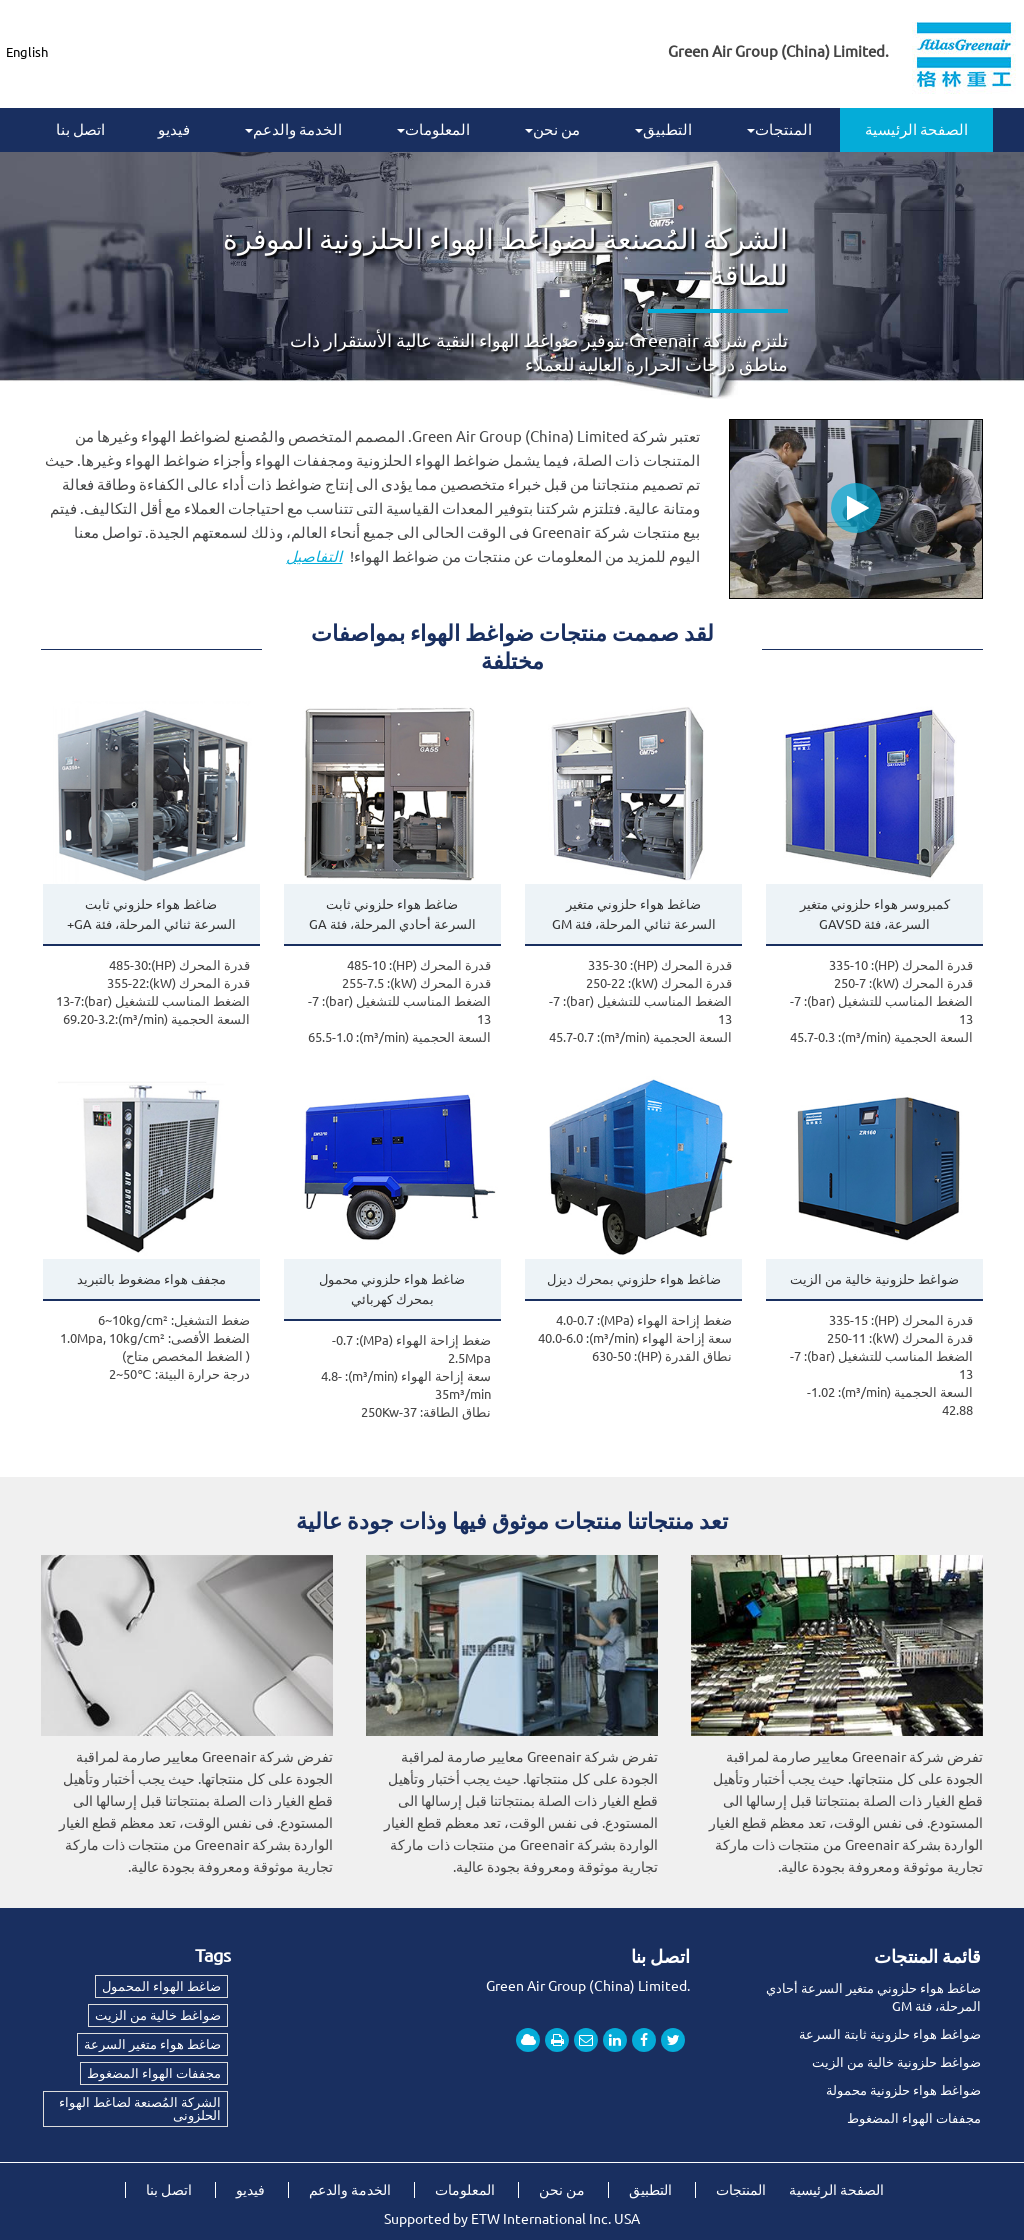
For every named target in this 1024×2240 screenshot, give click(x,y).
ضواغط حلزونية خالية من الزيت (874, 1279)
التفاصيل (314, 556)
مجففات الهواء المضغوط (914, 2118)
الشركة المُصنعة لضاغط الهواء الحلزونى (140, 2108)
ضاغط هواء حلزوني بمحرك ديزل (634, 1279)
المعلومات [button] (433, 129)
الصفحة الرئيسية (916, 129)
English (27, 52)
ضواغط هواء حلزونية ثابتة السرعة (890, 2034)
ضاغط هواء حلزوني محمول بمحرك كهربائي (392, 1289)
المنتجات (741, 2190)
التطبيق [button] (663, 129)
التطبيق (650, 2190)
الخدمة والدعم (350, 2190)
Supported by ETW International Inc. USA (512, 2219)
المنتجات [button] (779, 129)
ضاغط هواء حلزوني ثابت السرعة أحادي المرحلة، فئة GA (392, 914)
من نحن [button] (552, 129)
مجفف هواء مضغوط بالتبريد (151, 1279)
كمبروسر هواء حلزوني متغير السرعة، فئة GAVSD (875, 914)
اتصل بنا (80, 129)
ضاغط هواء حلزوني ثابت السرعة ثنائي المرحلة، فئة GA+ (151, 914)
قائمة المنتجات (927, 1956)
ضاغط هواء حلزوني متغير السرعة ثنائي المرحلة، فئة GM (634, 914)
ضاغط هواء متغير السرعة (152, 2044)
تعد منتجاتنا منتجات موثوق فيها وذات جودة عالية (512, 1520)
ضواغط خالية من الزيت (158, 2015)
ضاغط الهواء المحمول (161, 1986)
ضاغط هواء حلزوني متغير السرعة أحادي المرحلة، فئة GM (873, 1997)
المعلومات (465, 2190)
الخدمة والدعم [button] (293, 129)
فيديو (174, 129)
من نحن (562, 2190)
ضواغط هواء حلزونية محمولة (903, 2090)
